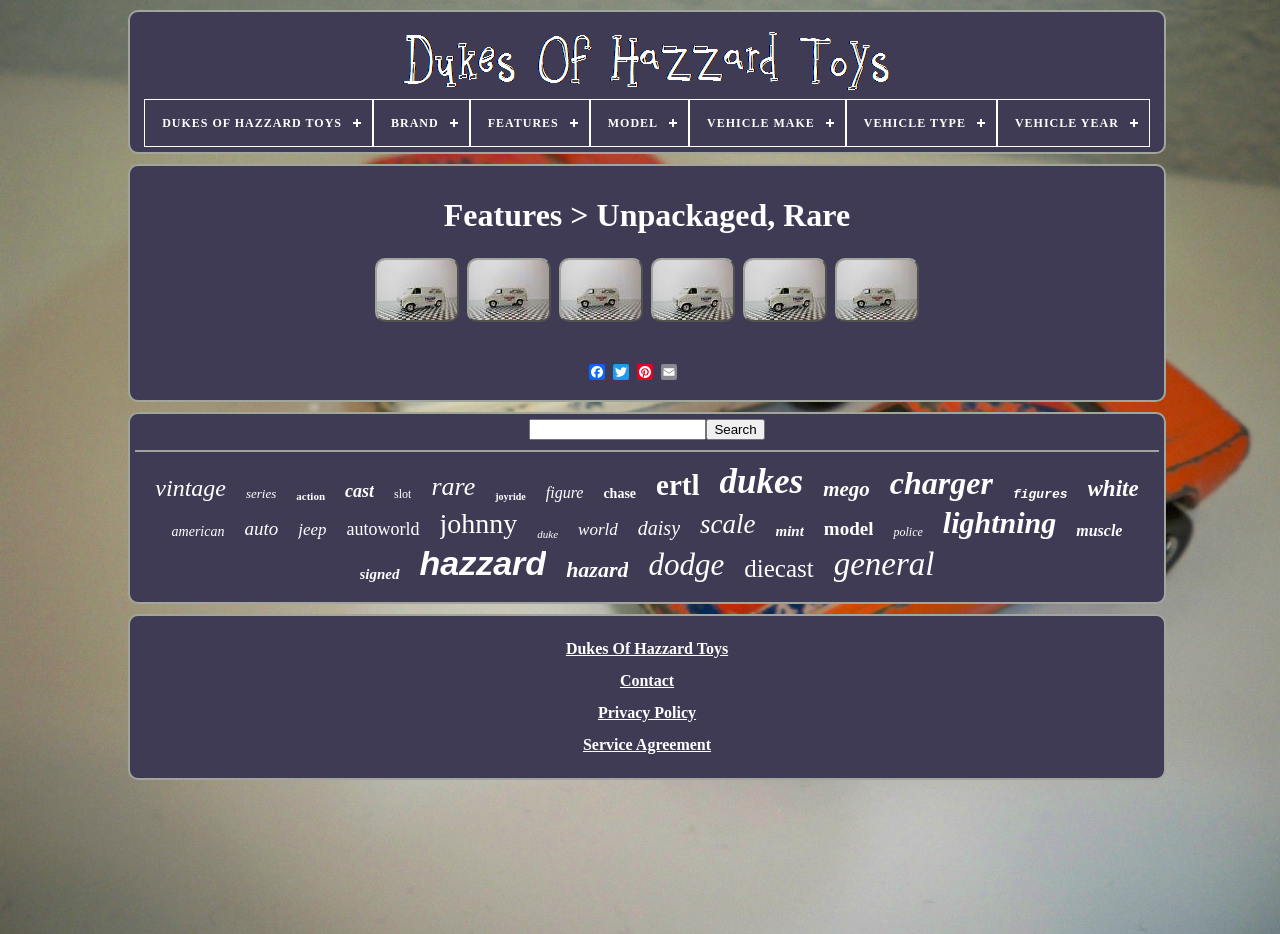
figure (565, 492)
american (198, 531)
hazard (597, 569)
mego (846, 489)
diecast (778, 568)
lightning (999, 522)
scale (727, 524)
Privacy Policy (647, 712)
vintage (190, 488)
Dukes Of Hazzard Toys (647, 648)
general (884, 564)
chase (619, 493)
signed (380, 574)
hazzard (483, 563)
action (310, 496)
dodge (686, 564)
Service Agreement (647, 744)
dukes (762, 481)
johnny (479, 523)
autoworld (383, 529)
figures (1040, 494)
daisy (659, 528)
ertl (677, 485)
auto (261, 528)
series (261, 493)
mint (790, 531)
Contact (647, 680)
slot (402, 494)
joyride (510, 496)
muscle (1099, 530)
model (849, 528)
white (1113, 488)
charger (941, 483)
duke (547, 534)
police (907, 532)
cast (359, 491)
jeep (312, 529)
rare (453, 486)
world (598, 529)
